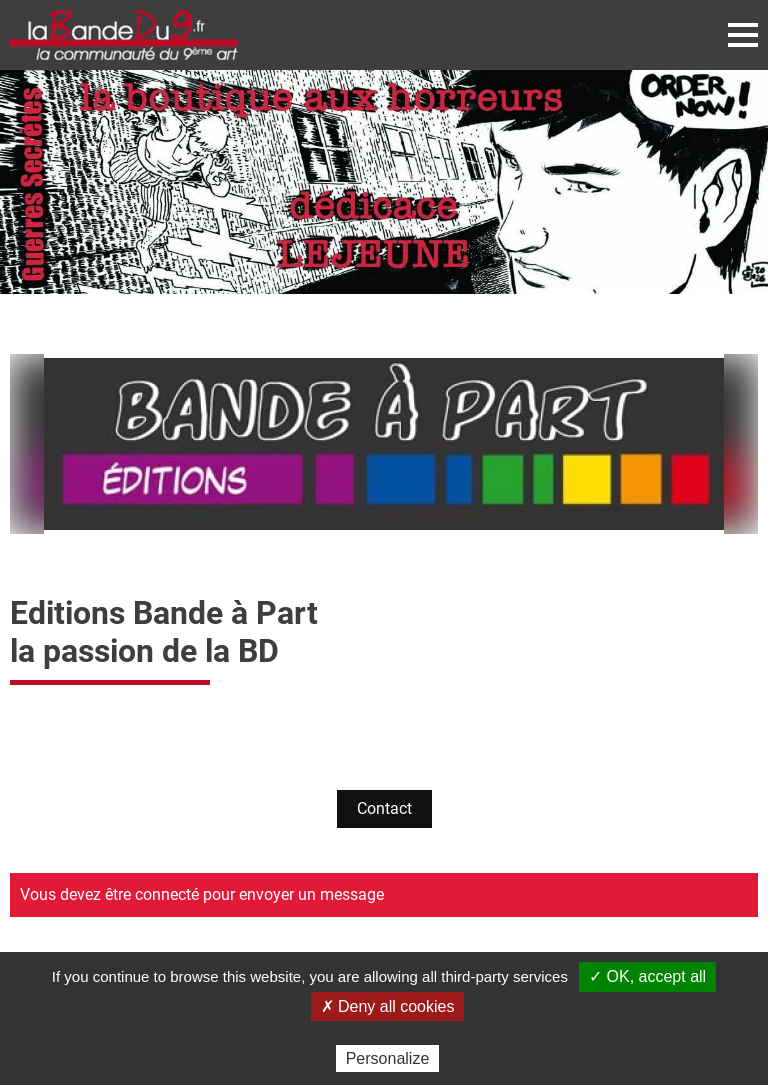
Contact (384, 808)
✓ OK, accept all (647, 976)
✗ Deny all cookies (388, 1006)
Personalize (388, 1058)
